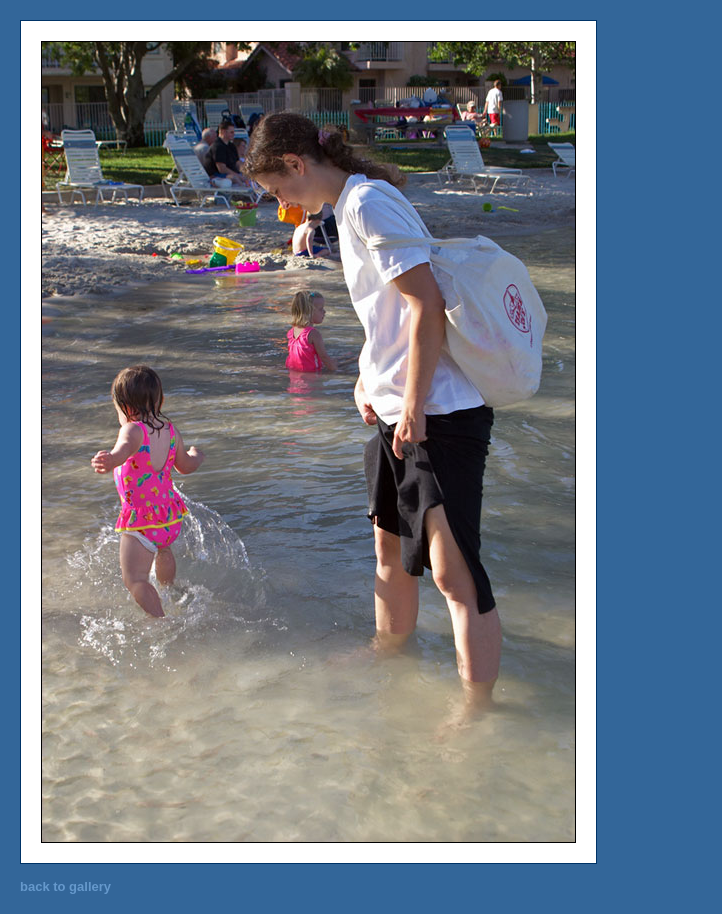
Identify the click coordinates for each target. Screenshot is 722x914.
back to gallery (65, 886)
